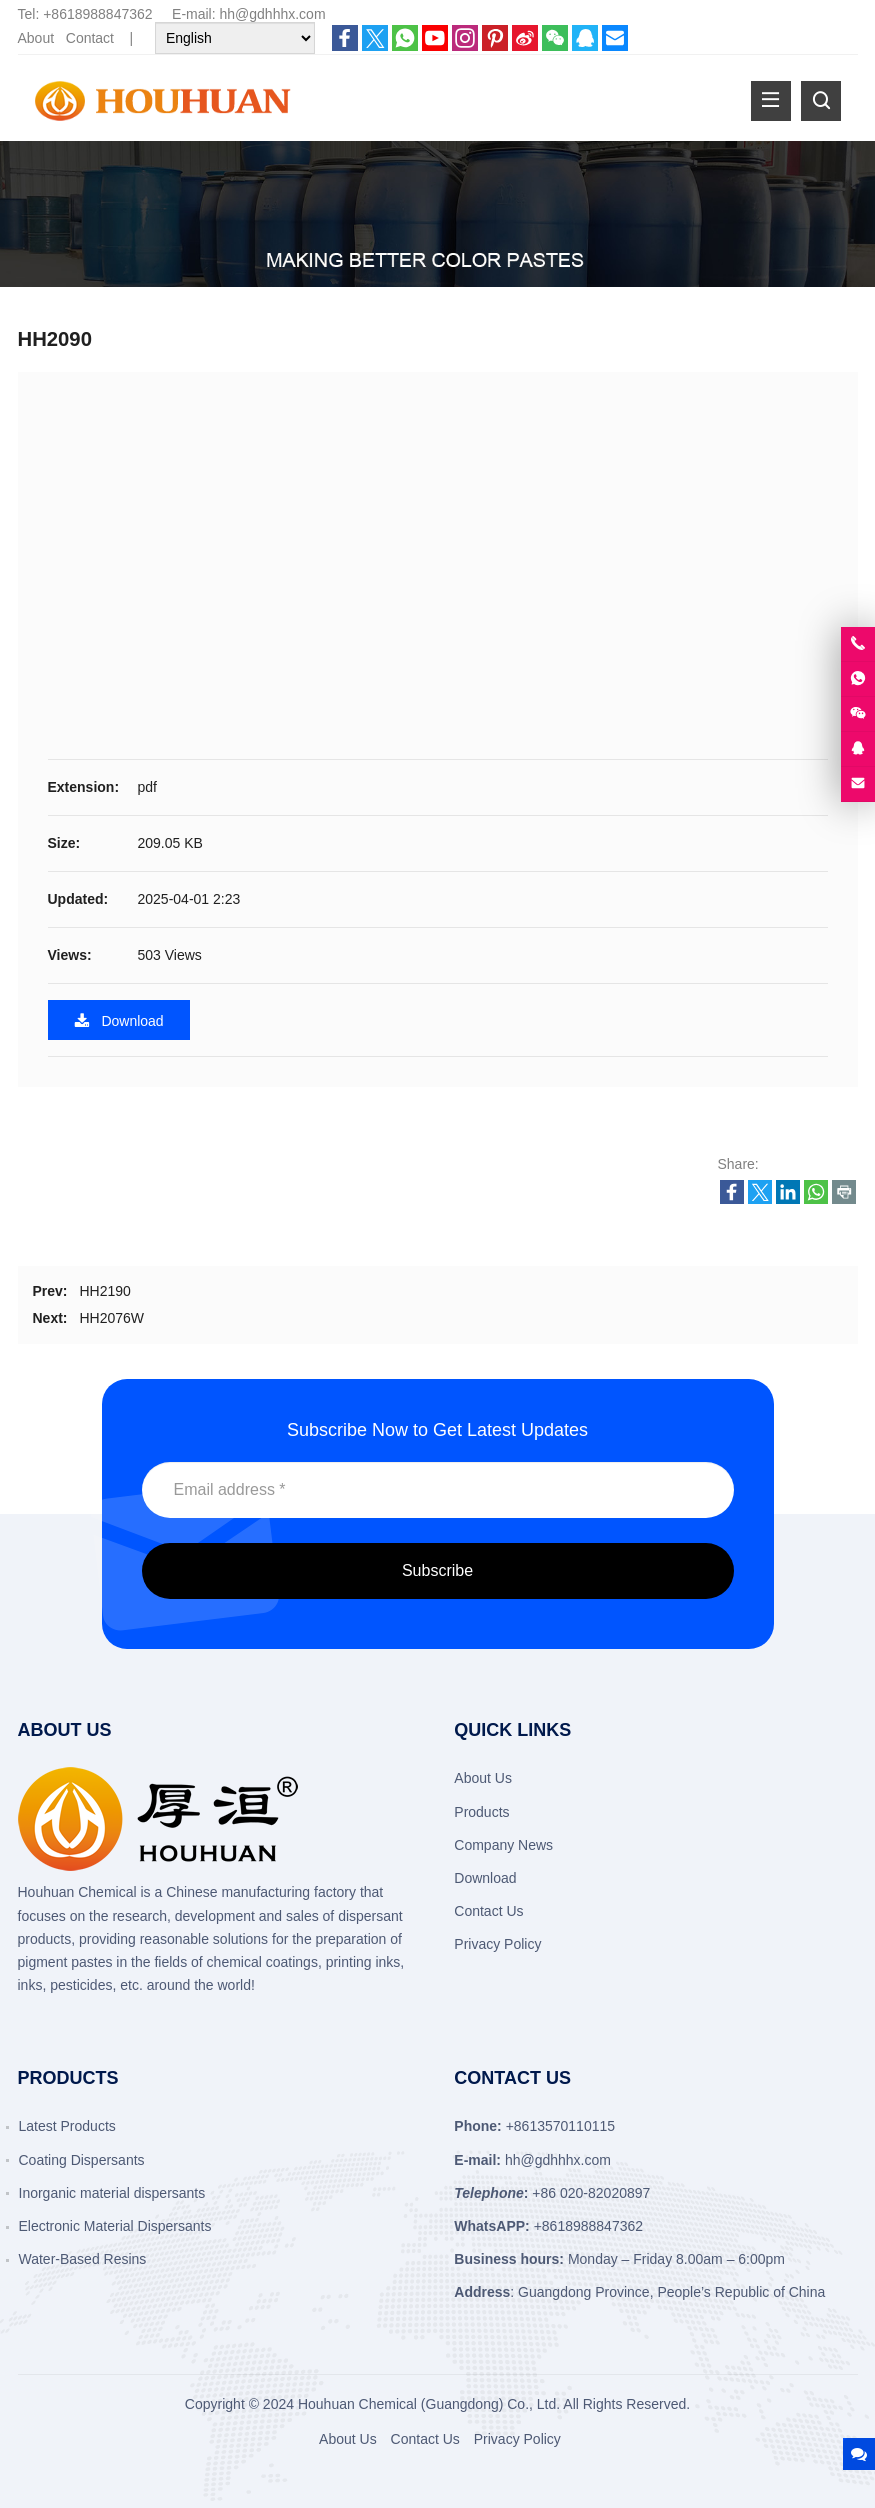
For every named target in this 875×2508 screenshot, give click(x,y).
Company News (503, 1845)
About (36, 38)
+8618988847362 (97, 14)
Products (481, 1812)
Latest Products (67, 2126)
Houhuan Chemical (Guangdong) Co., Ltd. (429, 2404)
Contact (90, 38)
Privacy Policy (497, 1944)
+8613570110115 (560, 2126)
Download (119, 1020)
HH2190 (104, 1291)
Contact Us (488, 1911)
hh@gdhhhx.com (273, 14)
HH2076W (111, 1318)
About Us (483, 1778)
